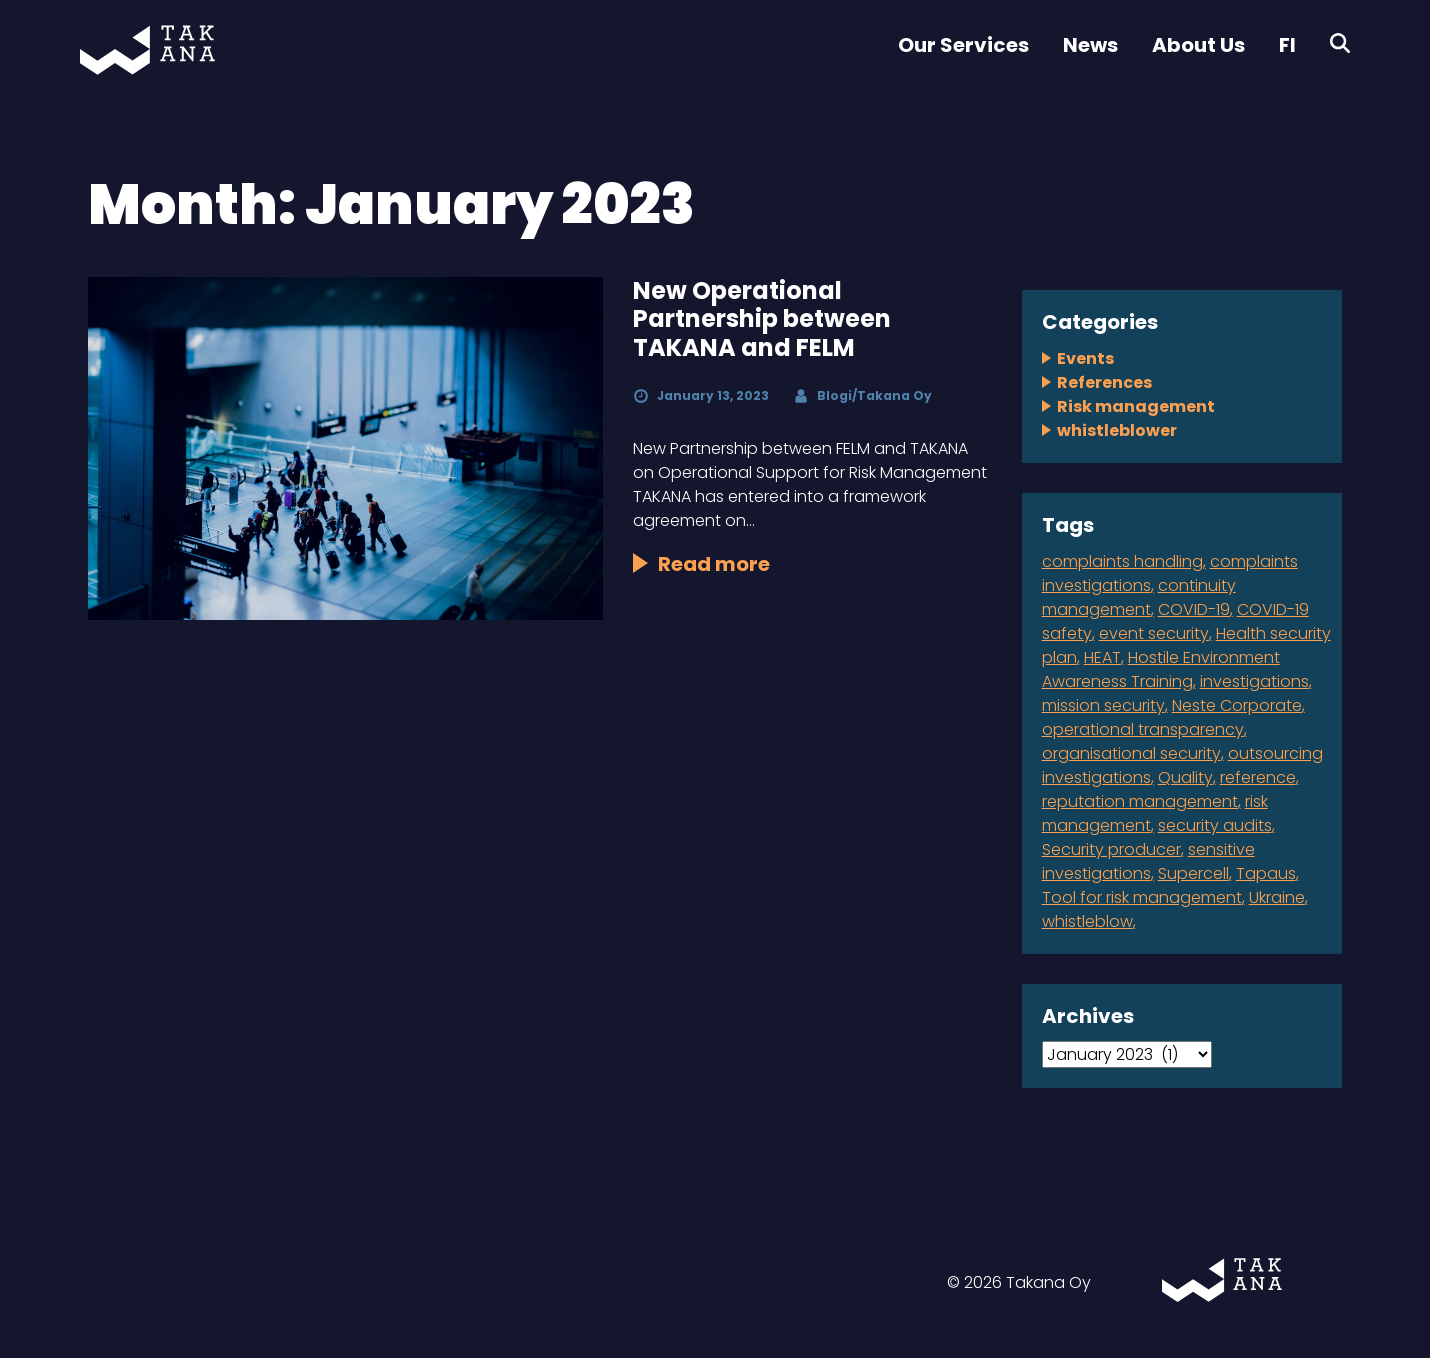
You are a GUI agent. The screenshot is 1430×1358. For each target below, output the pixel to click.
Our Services (963, 45)
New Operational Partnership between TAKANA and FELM (762, 319)
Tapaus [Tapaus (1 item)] (1266, 873)
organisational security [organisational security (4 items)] (1131, 753)
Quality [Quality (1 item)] (1185, 777)
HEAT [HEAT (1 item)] (1102, 657)
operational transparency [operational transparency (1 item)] (1143, 729)
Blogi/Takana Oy (874, 395)
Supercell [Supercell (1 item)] (1193, 873)
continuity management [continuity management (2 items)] (1139, 597)
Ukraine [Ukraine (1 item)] (1277, 897)
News (1090, 45)
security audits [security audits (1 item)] (1215, 825)
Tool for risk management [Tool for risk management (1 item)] (1142, 897)
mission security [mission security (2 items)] (1103, 705)
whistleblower (1117, 430)
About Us (1198, 45)
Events (1085, 358)
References (1104, 382)
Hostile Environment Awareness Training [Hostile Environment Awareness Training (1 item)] (1161, 669)
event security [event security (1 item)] (1154, 633)
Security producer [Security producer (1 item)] (1111, 849)
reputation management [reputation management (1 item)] (1140, 801)
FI (1287, 45)
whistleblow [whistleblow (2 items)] (1087, 921)
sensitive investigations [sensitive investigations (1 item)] (1148, 861)
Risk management (1136, 406)
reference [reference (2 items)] (1258, 777)
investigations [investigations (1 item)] (1254, 681)
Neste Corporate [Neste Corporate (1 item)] (1237, 705)
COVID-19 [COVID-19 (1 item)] (1194, 609)
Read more (714, 564)
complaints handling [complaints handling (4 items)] (1122, 561)
